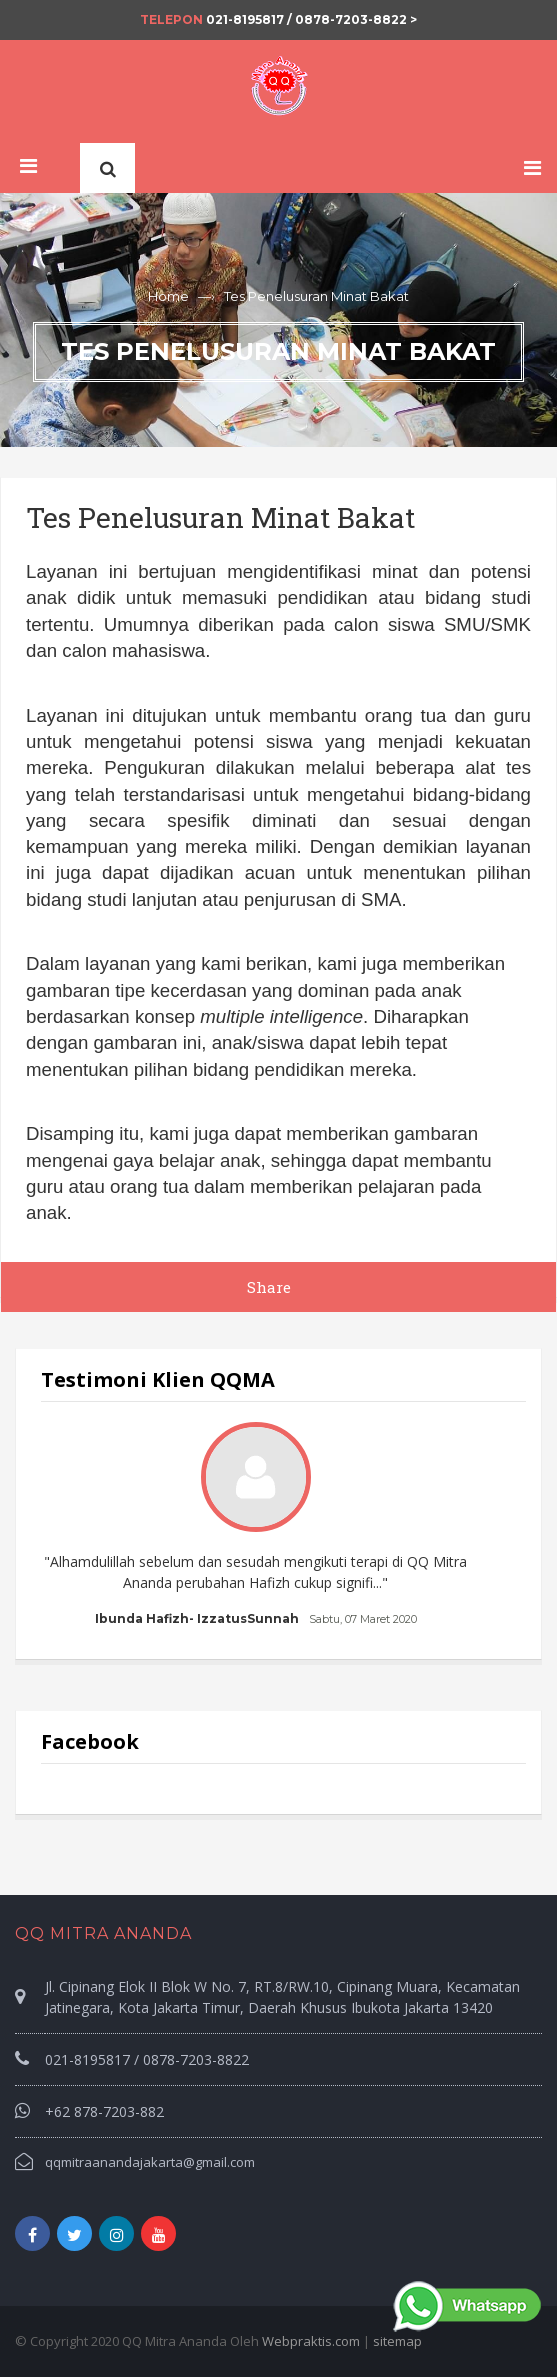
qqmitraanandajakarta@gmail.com (150, 2162)
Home (168, 296)
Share (269, 1287)
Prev (67, 1526)
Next (490, 1526)
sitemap (397, 2341)
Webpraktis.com (311, 2341)
